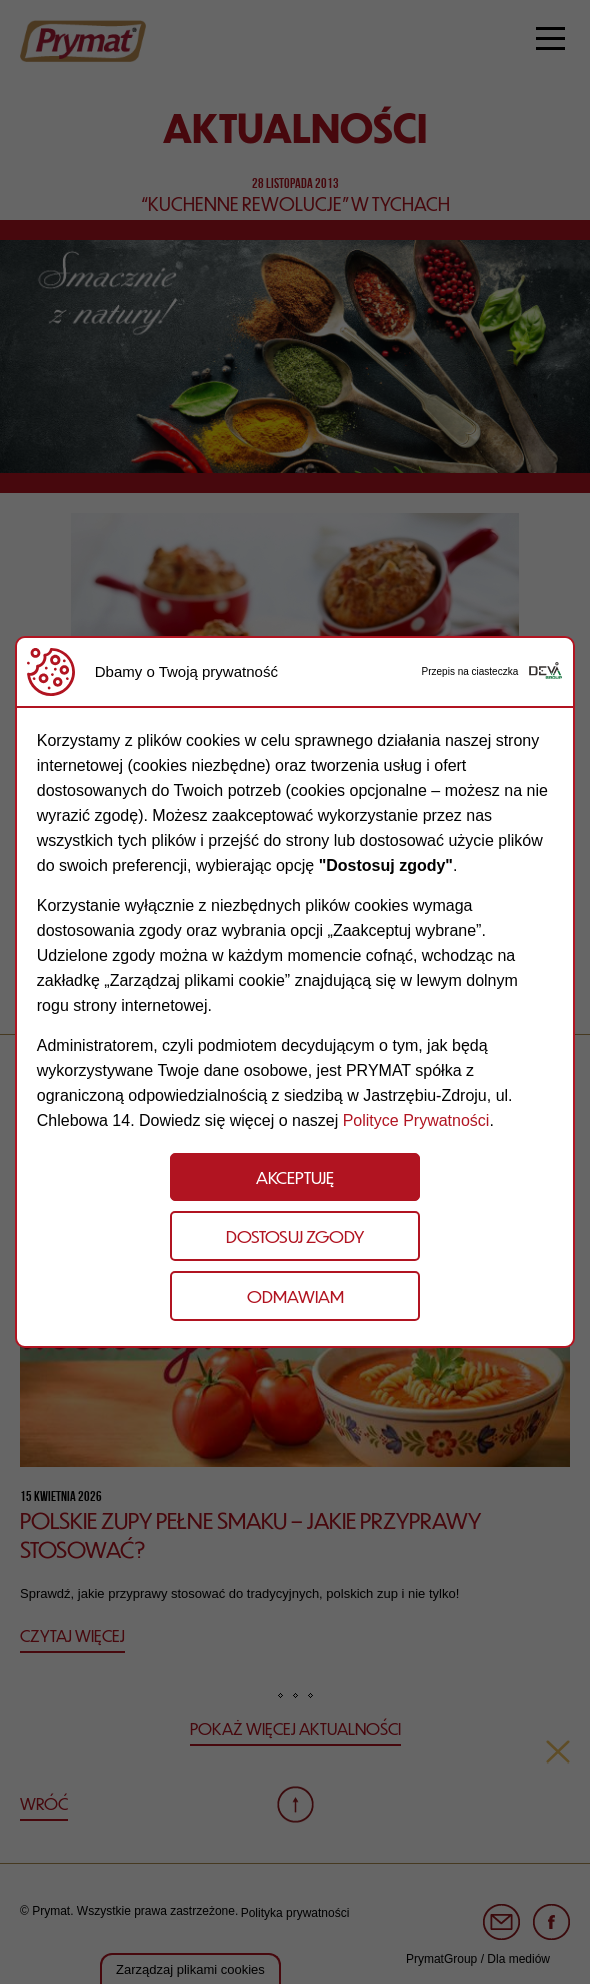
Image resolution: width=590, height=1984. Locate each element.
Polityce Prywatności (416, 1120)
